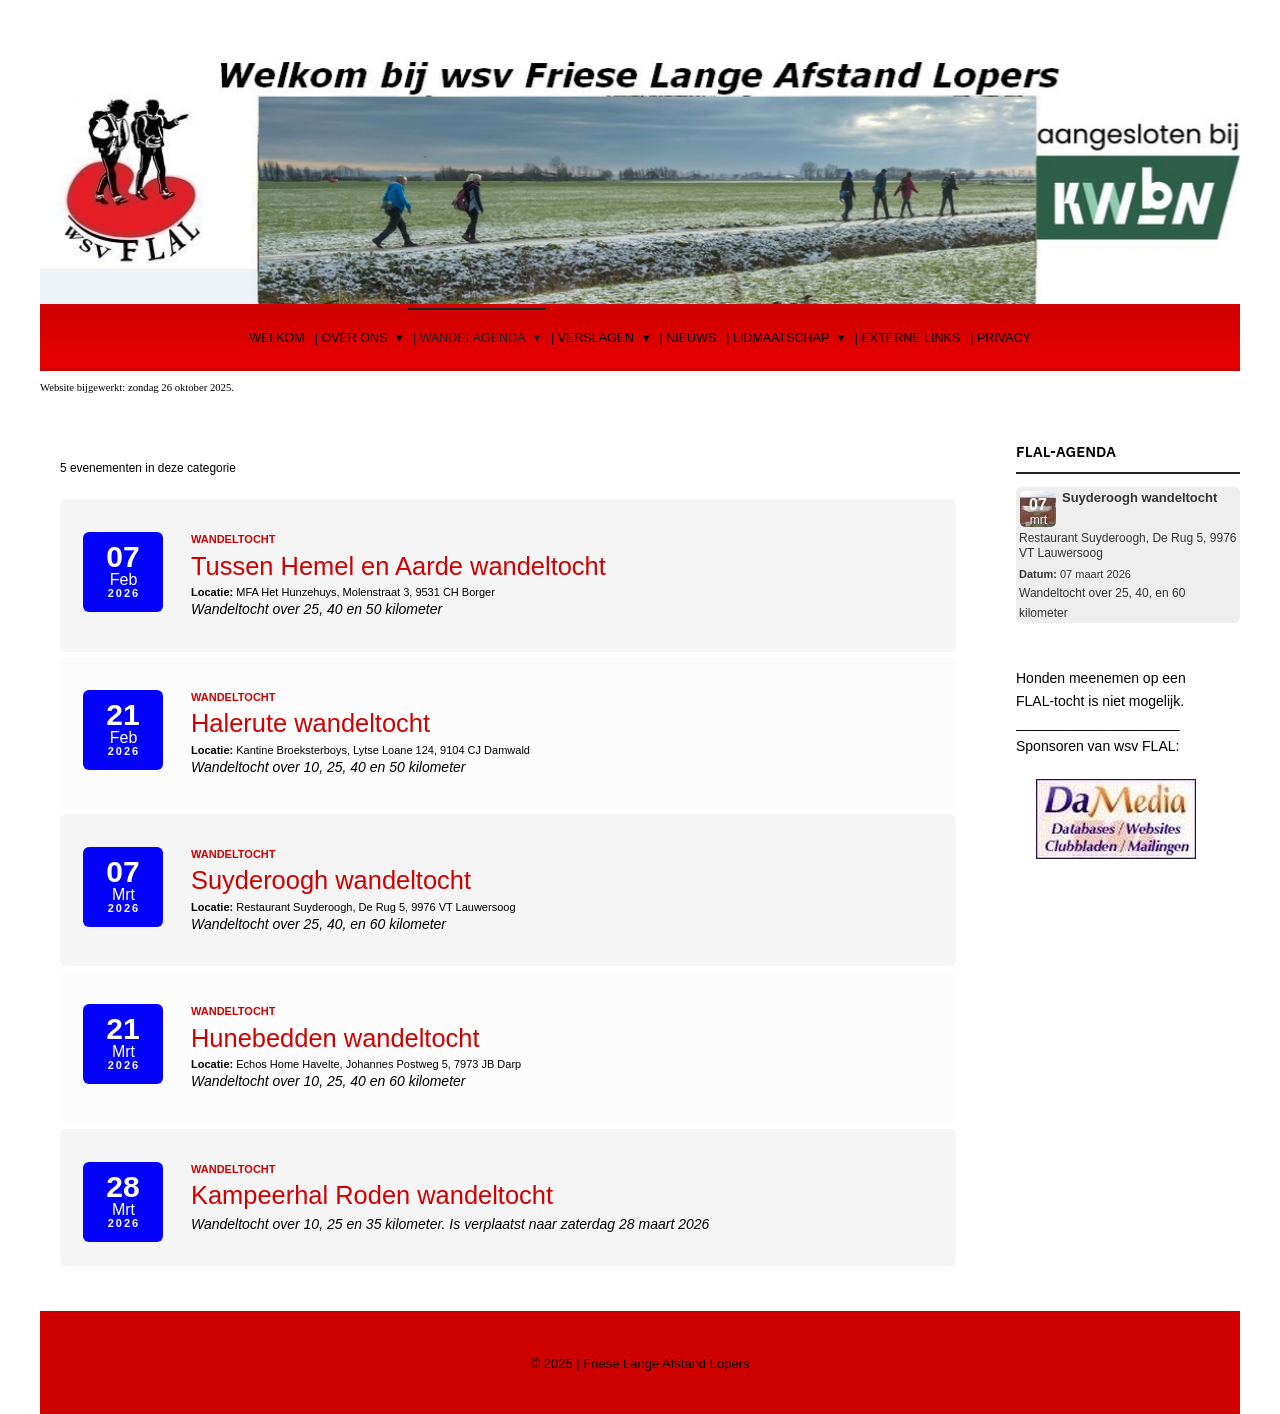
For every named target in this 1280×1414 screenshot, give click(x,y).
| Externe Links (907, 338)
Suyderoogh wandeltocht (333, 879)
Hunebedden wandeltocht (337, 1036)
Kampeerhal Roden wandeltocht (375, 1192)
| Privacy (1000, 338)
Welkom (277, 338)
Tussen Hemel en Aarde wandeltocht (402, 566)
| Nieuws (688, 338)
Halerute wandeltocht (312, 722)
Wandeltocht (233, 539)
